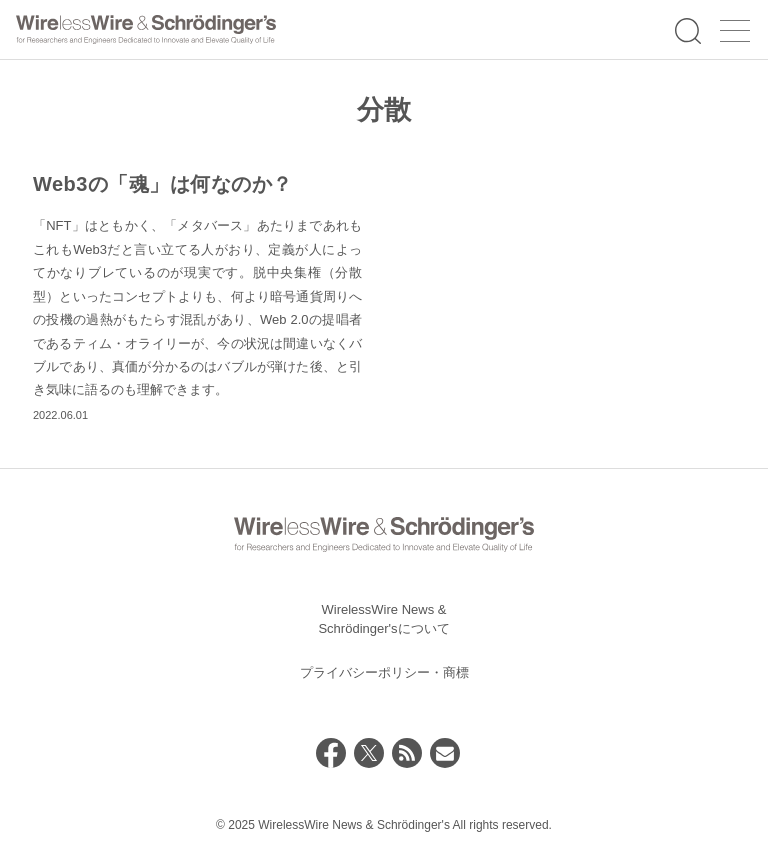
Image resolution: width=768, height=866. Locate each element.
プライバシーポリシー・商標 (384, 672)
